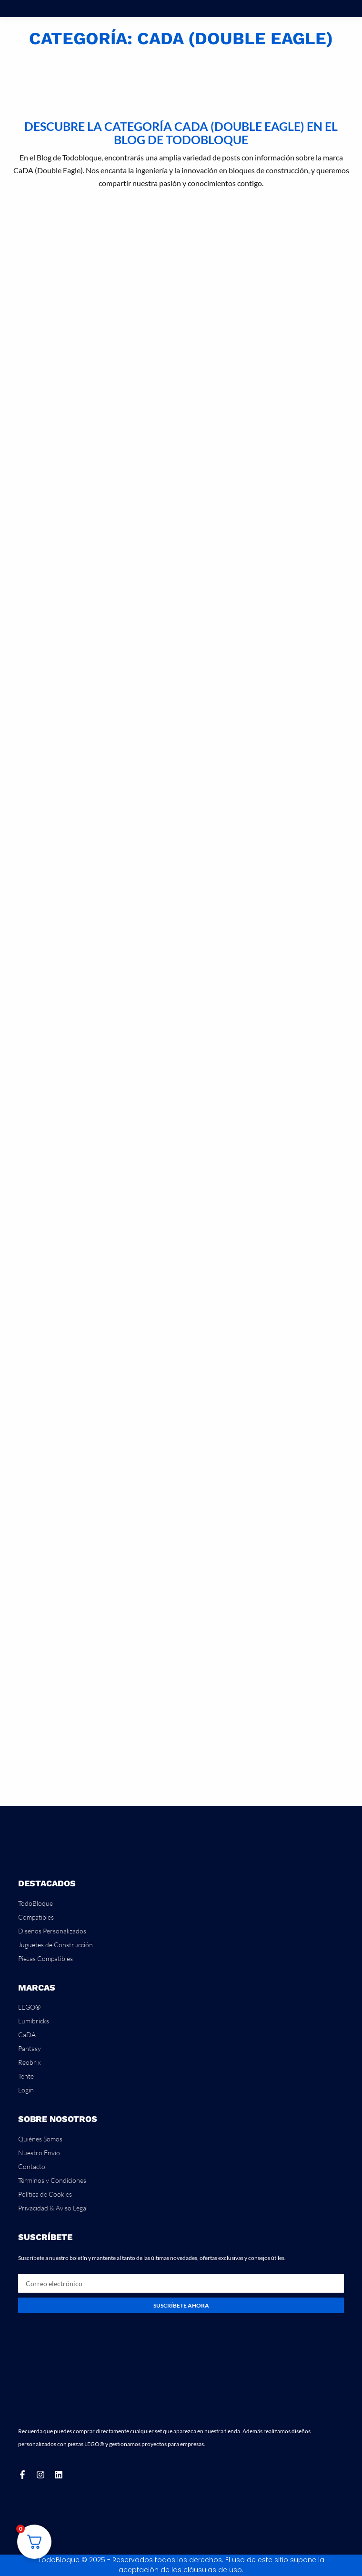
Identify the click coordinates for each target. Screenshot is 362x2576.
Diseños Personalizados (52, 1931)
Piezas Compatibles (45, 1958)
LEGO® (29, 2007)
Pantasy (29, 2048)
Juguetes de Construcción (55, 1945)
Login (26, 2090)
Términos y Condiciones (52, 2180)
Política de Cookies (45, 2194)
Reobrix (29, 2062)
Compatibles (36, 1917)
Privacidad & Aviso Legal (53, 2208)
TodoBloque (35, 1903)
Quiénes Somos (40, 2139)
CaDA (27, 2035)
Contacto (31, 2166)
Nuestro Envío (39, 2153)
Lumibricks (33, 2021)
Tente (26, 2076)
